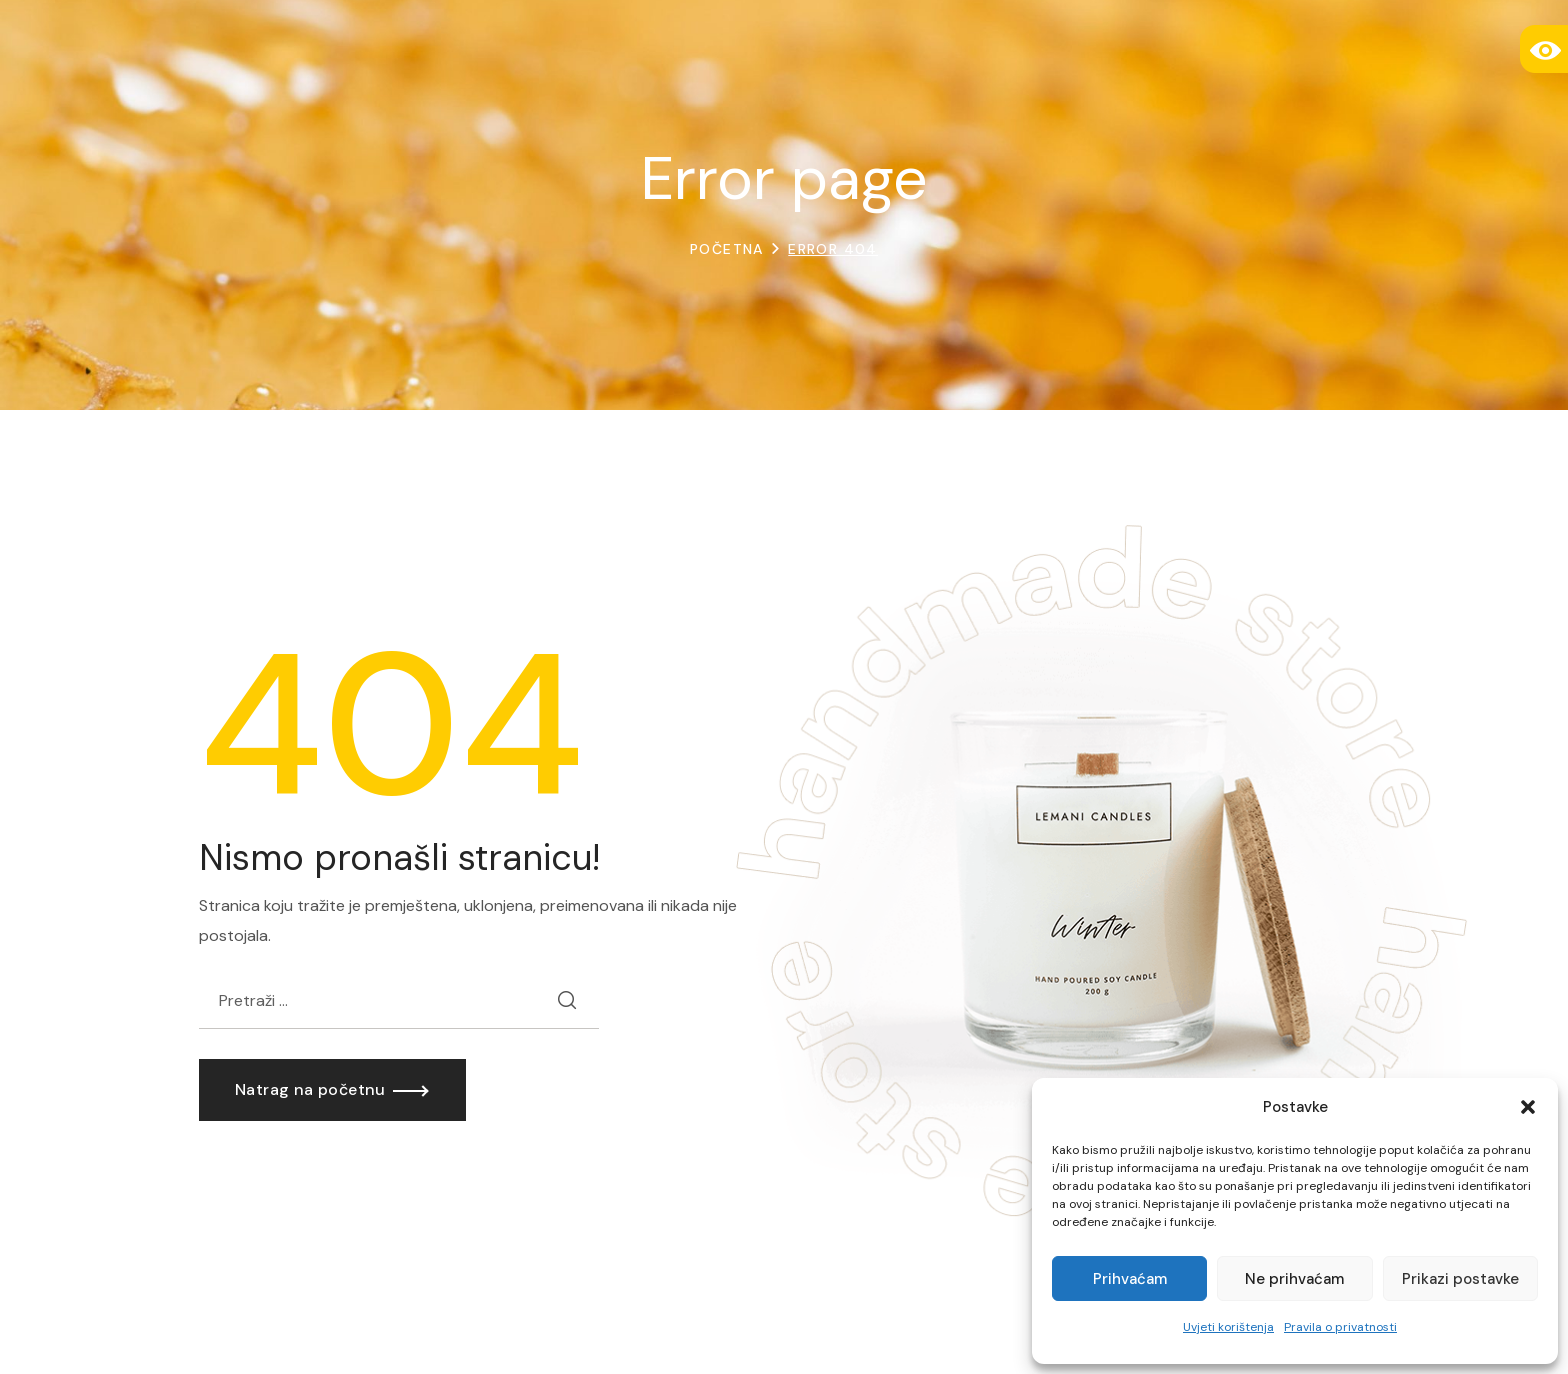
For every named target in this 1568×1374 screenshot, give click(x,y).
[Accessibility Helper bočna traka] (1544, 49)
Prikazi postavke (1460, 1279)
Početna (727, 249)
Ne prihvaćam (1294, 1279)
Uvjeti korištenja (1228, 1327)
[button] (1528, 1107)
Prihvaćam (1130, 1279)
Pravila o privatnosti (1340, 1327)
